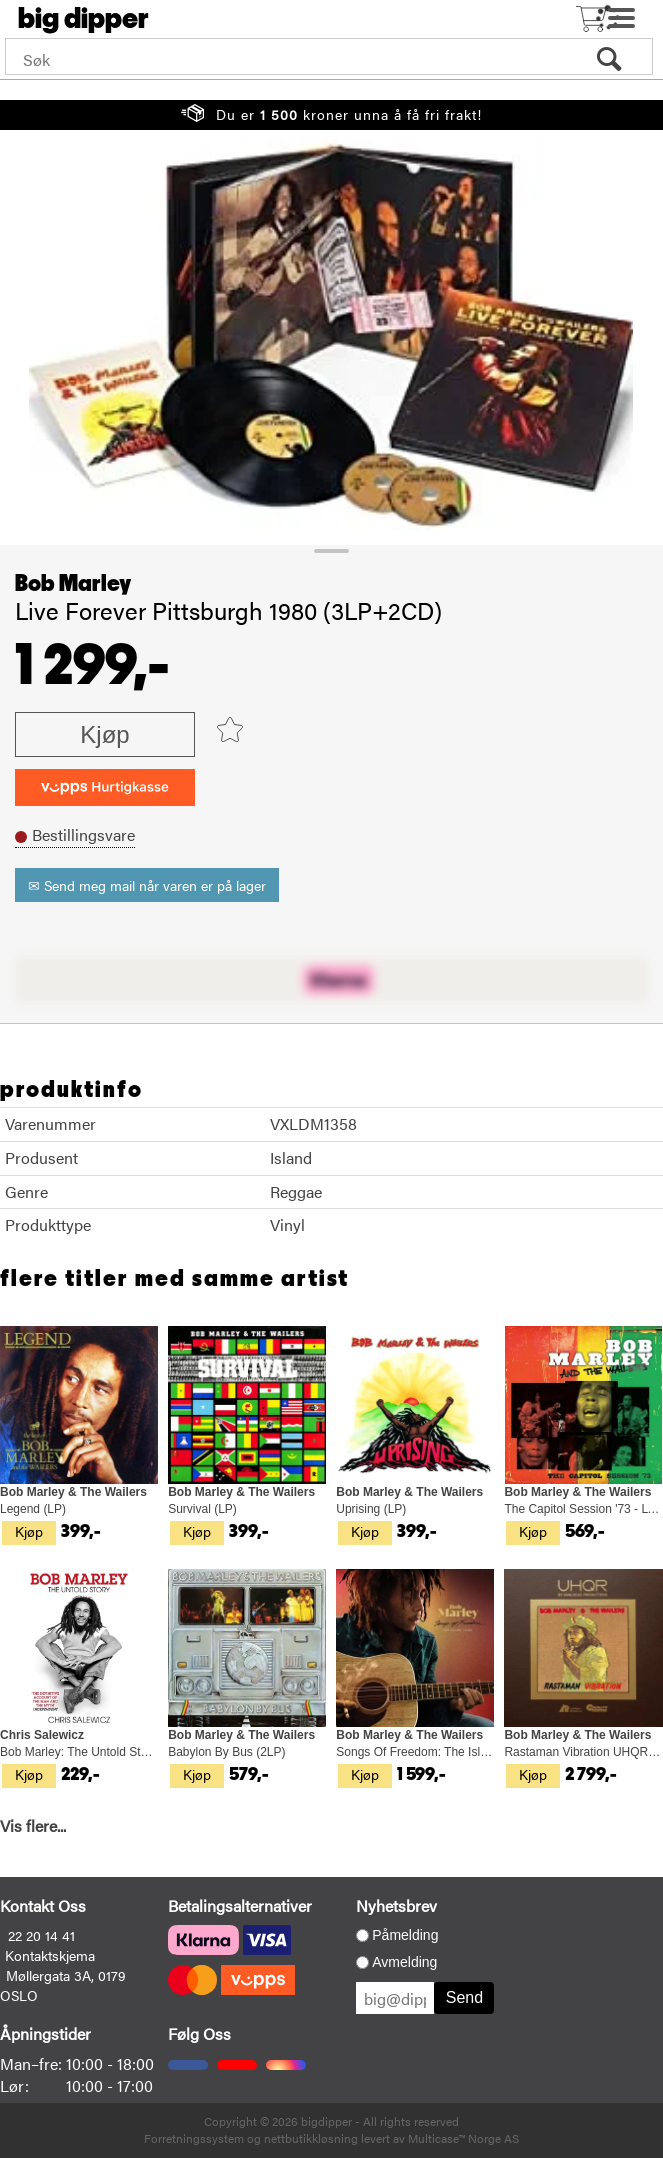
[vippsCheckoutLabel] (105, 787)
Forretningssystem (194, 2138)
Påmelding (405, 1935)
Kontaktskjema (50, 1955)
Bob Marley (73, 584)
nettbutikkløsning (311, 2138)
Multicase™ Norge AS (463, 2138)
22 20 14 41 (41, 1935)
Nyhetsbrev (396, 1905)
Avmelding (404, 1962)
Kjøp (104, 734)
